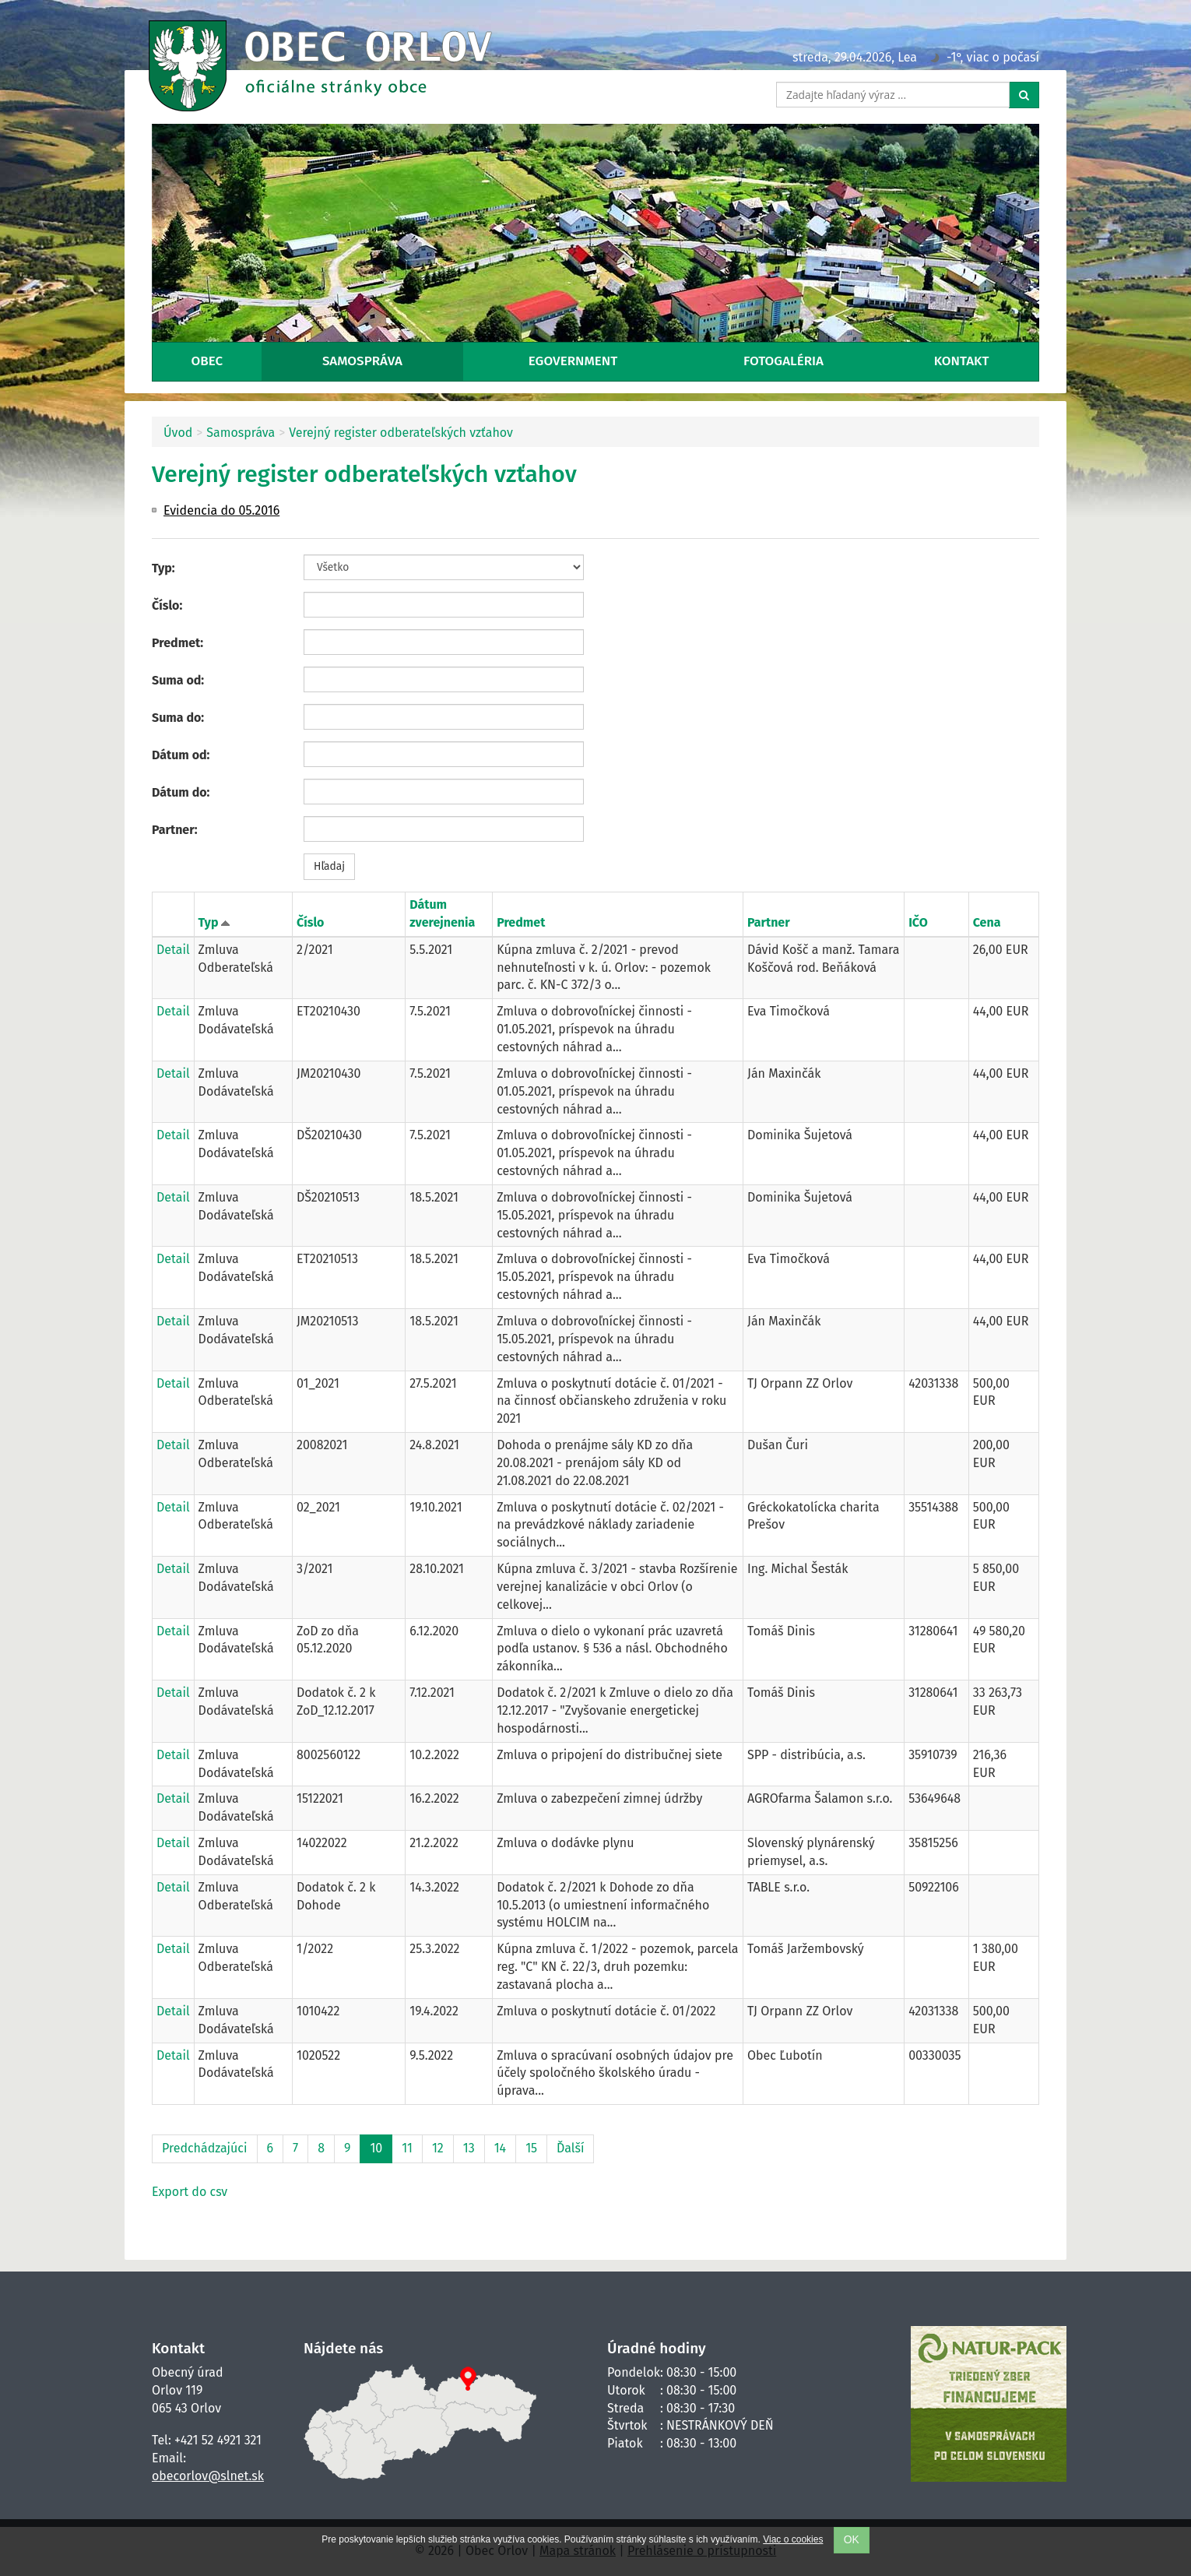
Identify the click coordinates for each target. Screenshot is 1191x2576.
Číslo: (167, 605)
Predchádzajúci (205, 2148)
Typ (208, 922)
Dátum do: (180, 792)
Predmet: (177, 642)
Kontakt (961, 361)
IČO (918, 922)
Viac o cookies (793, 2539)
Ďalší (570, 2148)
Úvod (177, 432)
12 (438, 2148)
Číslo (310, 922)
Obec (207, 361)
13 (469, 2148)
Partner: (175, 829)
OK (851, 2540)
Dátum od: (180, 755)
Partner (768, 922)
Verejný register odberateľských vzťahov (401, 432)
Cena (987, 922)
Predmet (521, 922)
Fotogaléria (783, 361)
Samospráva (362, 361)
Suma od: (178, 680)
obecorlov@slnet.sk (208, 2476)
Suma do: (178, 717)
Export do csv (189, 2191)
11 (407, 2148)
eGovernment (573, 361)
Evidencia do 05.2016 (221, 510)
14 (500, 2148)
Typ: (163, 568)
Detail (173, 949)
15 (531, 2148)
